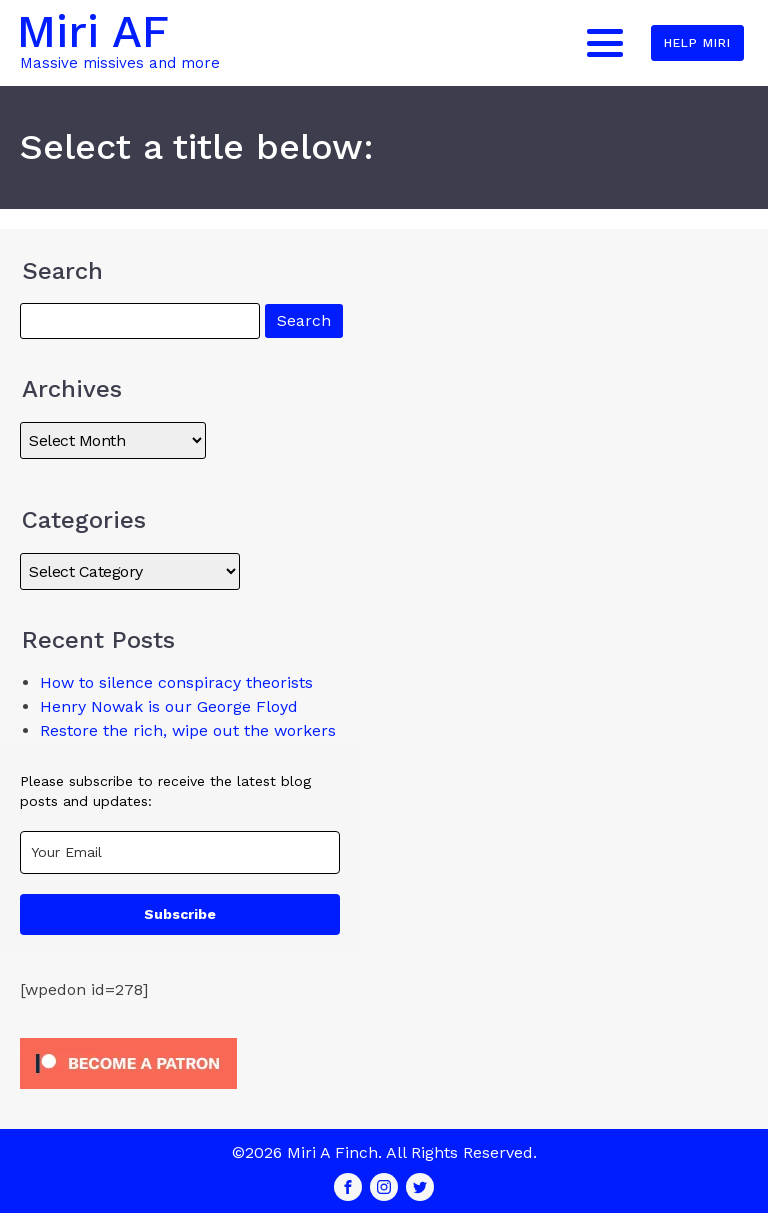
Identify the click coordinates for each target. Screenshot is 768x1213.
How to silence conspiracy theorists (176, 682)
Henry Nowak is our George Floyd (169, 706)
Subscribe (180, 914)
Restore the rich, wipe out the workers (188, 730)
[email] (180, 852)
